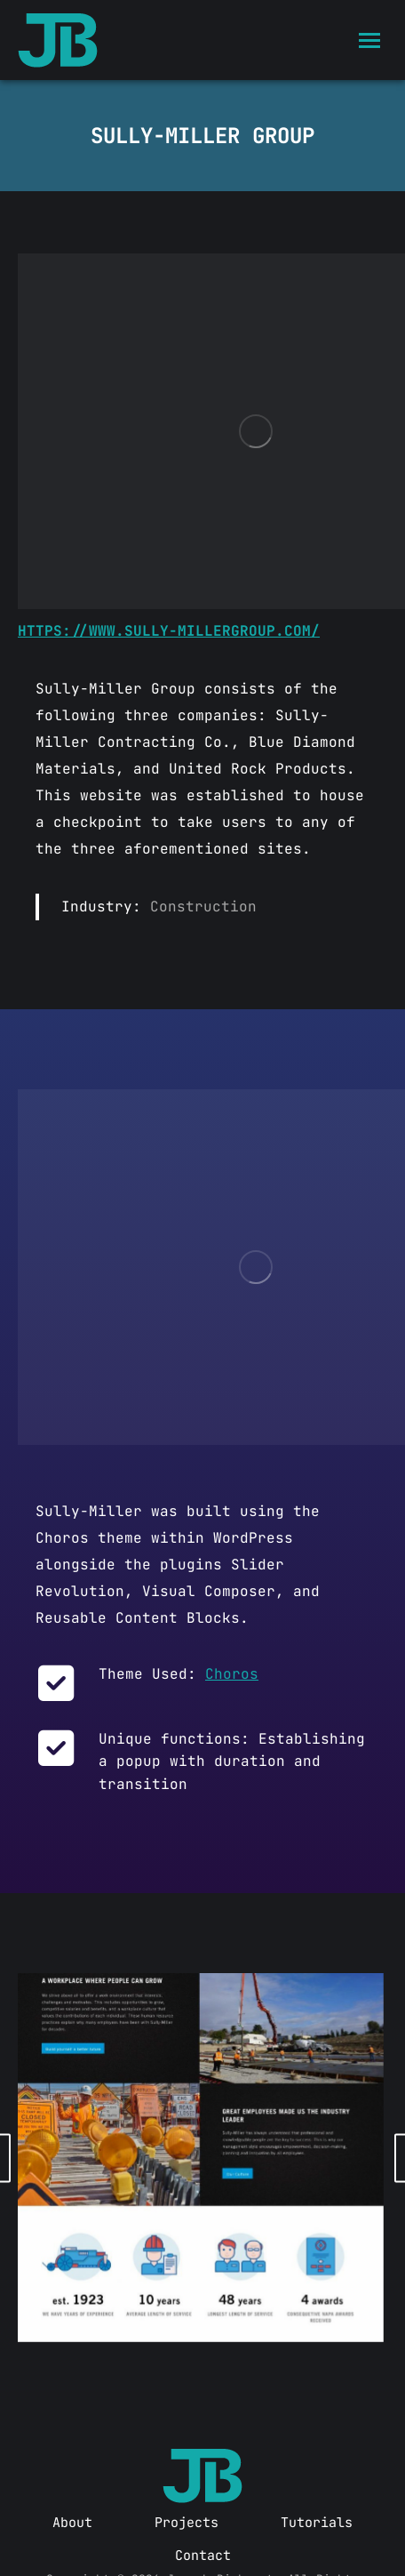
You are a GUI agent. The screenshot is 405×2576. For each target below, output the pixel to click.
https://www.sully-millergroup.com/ (169, 631)
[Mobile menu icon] (369, 40)
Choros (231, 1674)
